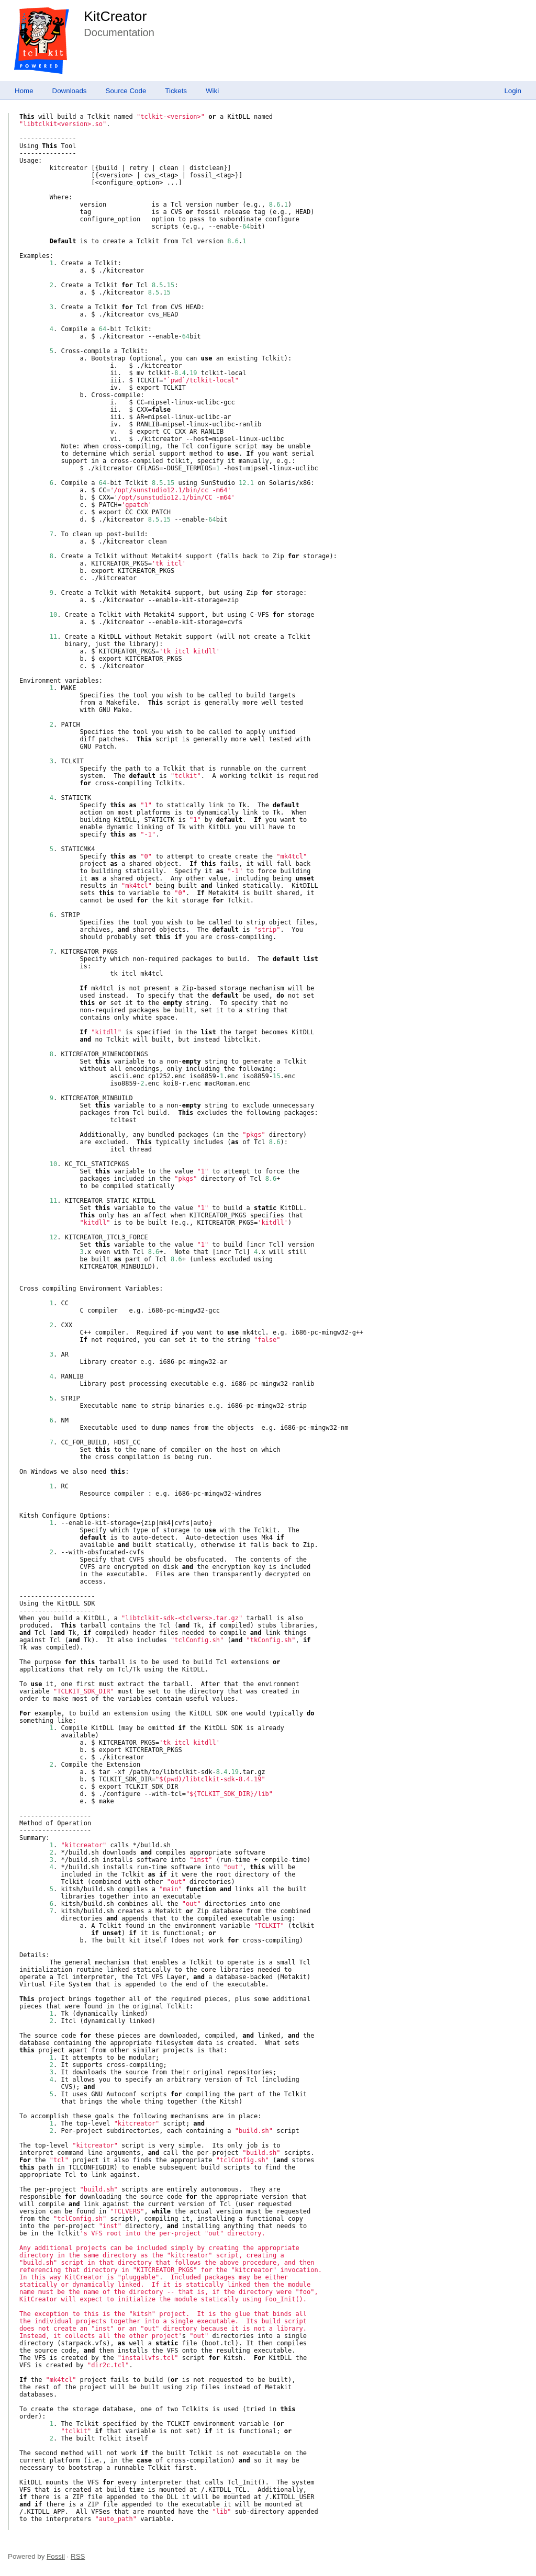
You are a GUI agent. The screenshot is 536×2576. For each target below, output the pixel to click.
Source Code (126, 91)
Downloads (69, 91)
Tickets (176, 91)
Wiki (212, 91)
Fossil (56, 2556)
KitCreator (115, 16)
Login (512, 91)
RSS (78, 2556)
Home (24, 91)
